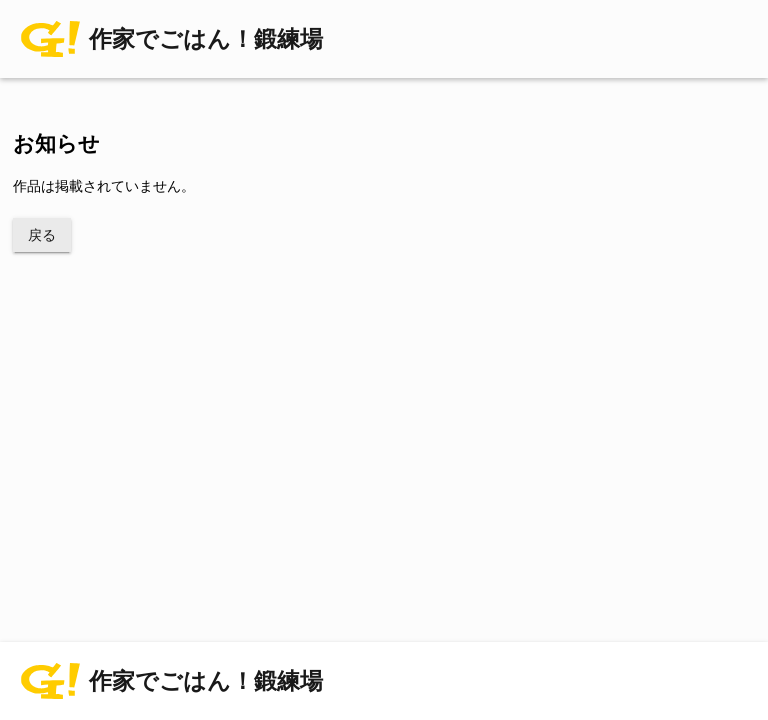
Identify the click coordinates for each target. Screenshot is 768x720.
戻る (42, 235)
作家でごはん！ (206, 39)
